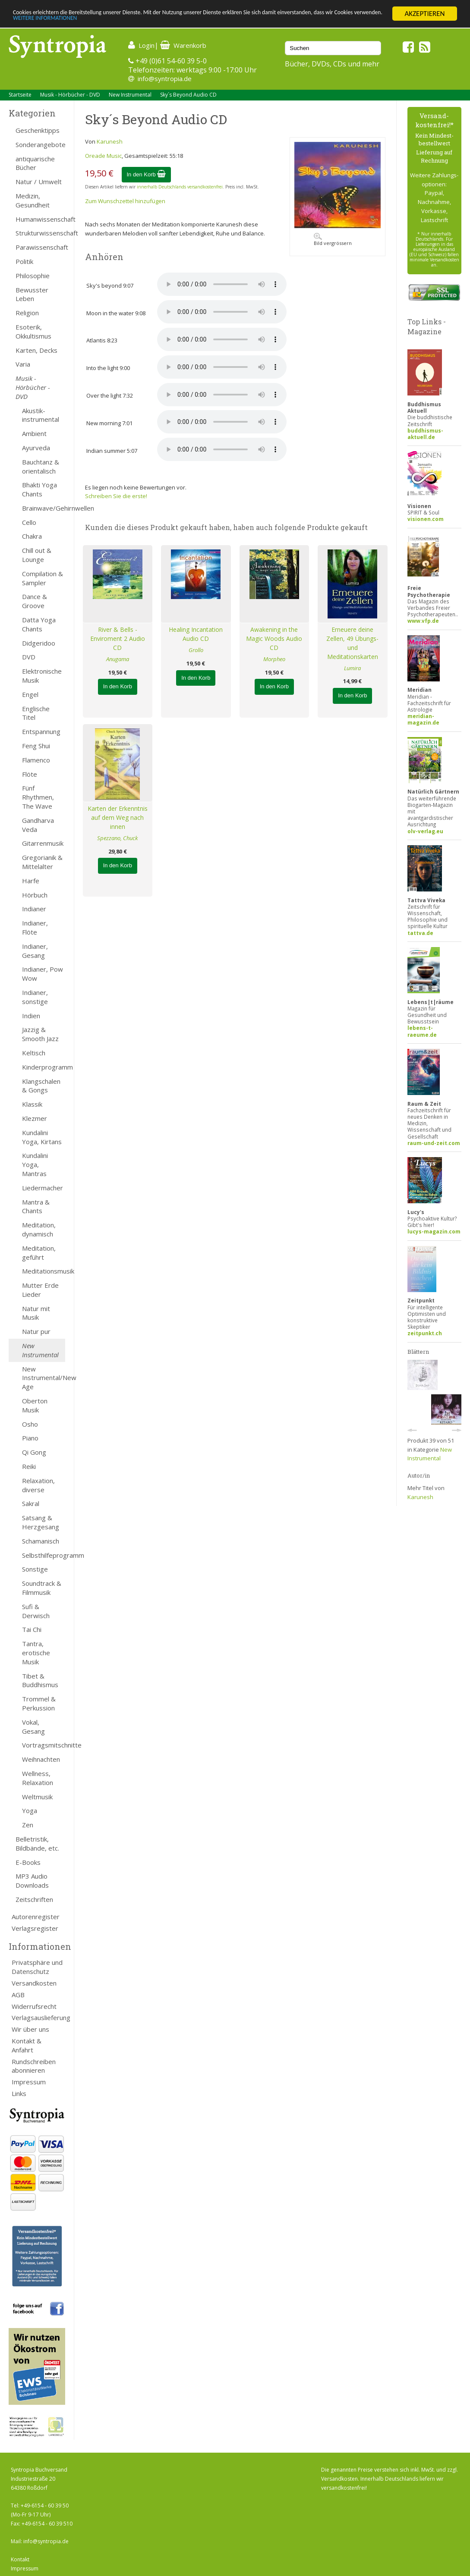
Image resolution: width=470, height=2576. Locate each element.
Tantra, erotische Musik (36, 1652)
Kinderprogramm (43, 1067)
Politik (24, 261)
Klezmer (34, 1118)
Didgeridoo (38, 643)
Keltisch (33, 1052)
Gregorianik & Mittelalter (42, 862)
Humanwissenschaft (40, 219)
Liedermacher (42, 1187)
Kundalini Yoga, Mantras (35, 1164)
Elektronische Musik (42, 675)
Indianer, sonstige (35, 997)
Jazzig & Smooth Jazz (40, 1034)
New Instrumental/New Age (43, 1378)
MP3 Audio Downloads (32, 1880)
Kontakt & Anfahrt (26, 2045)
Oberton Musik (34, 1405)
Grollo (196, 650)
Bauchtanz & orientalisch (40, 466)
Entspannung (41, 731)
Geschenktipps (38, 130)
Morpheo (274, 659)
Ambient (34, 433)
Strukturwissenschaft (40, 233)
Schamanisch (40, 1541)
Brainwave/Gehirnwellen (43, 508)
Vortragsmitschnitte (43, 1745)
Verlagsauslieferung (38, 2017)
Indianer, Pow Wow (42, 973)
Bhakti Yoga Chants (39, 489)
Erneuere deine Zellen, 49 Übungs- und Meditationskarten (352, 642)
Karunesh (110, 141)
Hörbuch (34, 895)
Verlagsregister (35, 1928)
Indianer (34, 908)
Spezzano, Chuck (117, 838)
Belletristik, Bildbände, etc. (37, 1843)
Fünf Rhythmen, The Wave (38, 797)
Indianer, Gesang (35, 951)
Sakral (30, 1503)
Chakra (32, 536)
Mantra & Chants (36, 1206)
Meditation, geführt (39, 1252)
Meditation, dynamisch (39, 1229)
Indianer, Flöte (35, 927)
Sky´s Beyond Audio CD (188, 94)
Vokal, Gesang (33, 1726)
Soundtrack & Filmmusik (41, 1588)
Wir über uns (30, 2029)
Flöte (29, 774)
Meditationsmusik (43, 1271)
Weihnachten (41, 1759)
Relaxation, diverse (38, 1485)
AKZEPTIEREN (424, 13)
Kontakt (20, 2559)
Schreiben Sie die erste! (116, 496)
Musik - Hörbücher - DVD (70, 94)
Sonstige (35, 1569)
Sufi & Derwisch (36, 1611)
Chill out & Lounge (36, 555)
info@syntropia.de (165, 78)
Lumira (352, 668)
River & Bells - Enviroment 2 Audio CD (117, 638)
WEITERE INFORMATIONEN (187, 21)
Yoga (29, 1810)
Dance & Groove (34, 601)
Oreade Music (103, 156)
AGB (18, 1994)
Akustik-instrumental (40, 415)
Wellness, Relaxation (37, 1778)
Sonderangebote (40, 144)
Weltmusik (37, 1796)
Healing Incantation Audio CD (196, 634)
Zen (27, 1824)
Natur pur (36, 1331)
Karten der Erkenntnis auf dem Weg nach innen (118, 817)
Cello (29, 522)
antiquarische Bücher (35, 163)
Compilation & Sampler (42, 578)
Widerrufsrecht (34, 2006)
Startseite (20, 94)
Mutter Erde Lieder (40, 1290)
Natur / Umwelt (39, 181)
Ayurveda (36, 447)
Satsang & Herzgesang (40, 1522)
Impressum (29, 2081)
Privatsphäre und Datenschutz (37, 1967)
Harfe (30, 880)
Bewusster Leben (32, 294)
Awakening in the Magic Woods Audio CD (274, 638)
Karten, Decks (36, 350)
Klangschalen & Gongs (41, 1086)
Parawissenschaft (40, 247)
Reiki (29, 1466)
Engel (30, 694)
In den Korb (146, 174)
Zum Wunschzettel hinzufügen (125, 201)
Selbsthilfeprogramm (43, 1555)
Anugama (117, 659)
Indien (31, 1015)
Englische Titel (36, 713)
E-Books (28, 1862)
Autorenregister (36, 1916)
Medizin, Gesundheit (33, 200)
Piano (30, 1438)
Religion (27, 312)
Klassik (32, 1104)
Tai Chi (31, 1629)
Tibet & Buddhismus (40, 1680)
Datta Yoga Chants (39, 624)
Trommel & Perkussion (39, 1703)
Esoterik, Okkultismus (33, 331)
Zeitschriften (34, 1899)
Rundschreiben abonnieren (34, 2066)
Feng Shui (36, 745)
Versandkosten (34, 1983)
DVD (28, 657)
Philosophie (33, 275)
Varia (23, 364)
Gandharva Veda (38, 825)
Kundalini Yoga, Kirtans (42, 1137)
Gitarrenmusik (42, 843)
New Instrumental (130, 94)
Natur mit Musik (36, 1313)
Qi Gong (34, 1452)
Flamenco (36, 760)
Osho (30, 1424)
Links (19, 2093)
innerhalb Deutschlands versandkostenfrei (180, 187)
